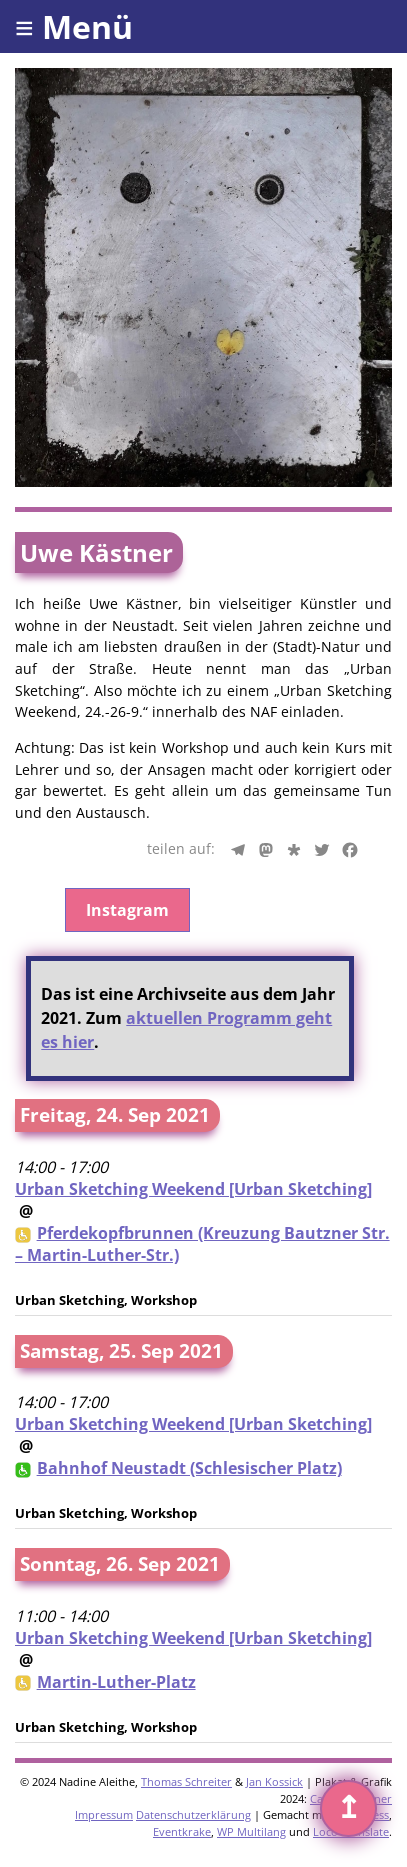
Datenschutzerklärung (193, 1814)
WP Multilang (251, 1831)
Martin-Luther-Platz (116, 1682)
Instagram (127, 910)
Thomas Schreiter (186, 1781)
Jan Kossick (274, 1781)
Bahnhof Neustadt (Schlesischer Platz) (189, 1468)
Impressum (104, 1814)
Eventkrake (182, 1831)
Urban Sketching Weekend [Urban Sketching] (193, 1189)
